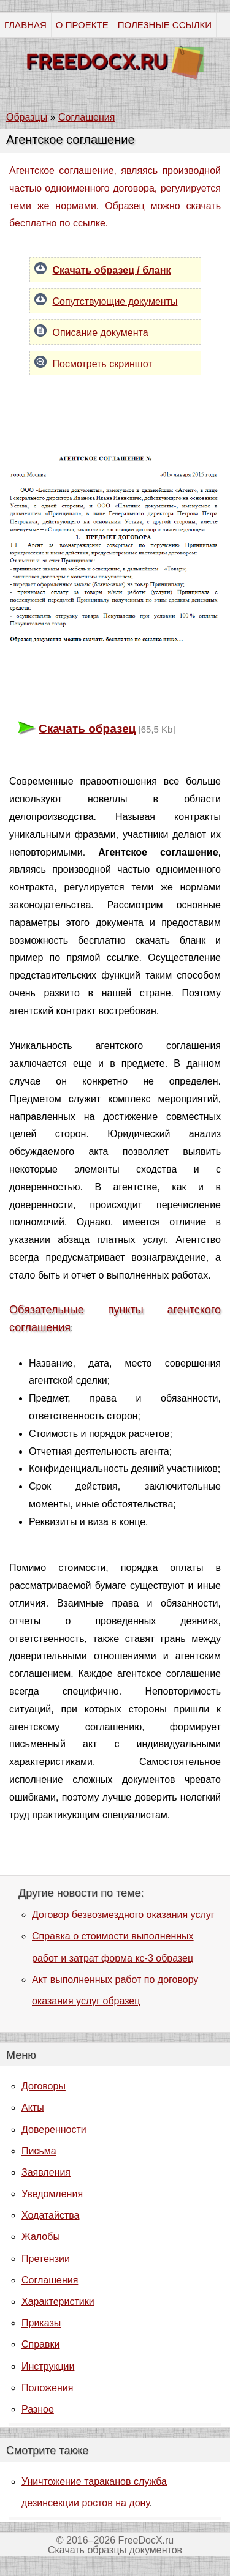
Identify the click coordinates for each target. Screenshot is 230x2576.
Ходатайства (50, 2215)
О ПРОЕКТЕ (82, 25)
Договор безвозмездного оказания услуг (123, 1915)
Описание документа (100, 332)
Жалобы (40, 2236)
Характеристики (57, 2301)
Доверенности (53, 2129)
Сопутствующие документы (115, 301)
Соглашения (49, 2280)
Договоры (43, 2086)
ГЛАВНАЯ (25, 25)
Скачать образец (87, 728)
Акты (32, 2107)
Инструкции (47, 2366)
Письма (38, 2151)
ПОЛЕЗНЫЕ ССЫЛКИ (165, 25)
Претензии (45, 2258)
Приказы (41, 2323)
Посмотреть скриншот (103, 364)
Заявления (46, 2172)
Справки (40, 2344)
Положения (47, 2388)
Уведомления (52, 2194)
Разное (37, 2409)
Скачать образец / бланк (112, 270)
